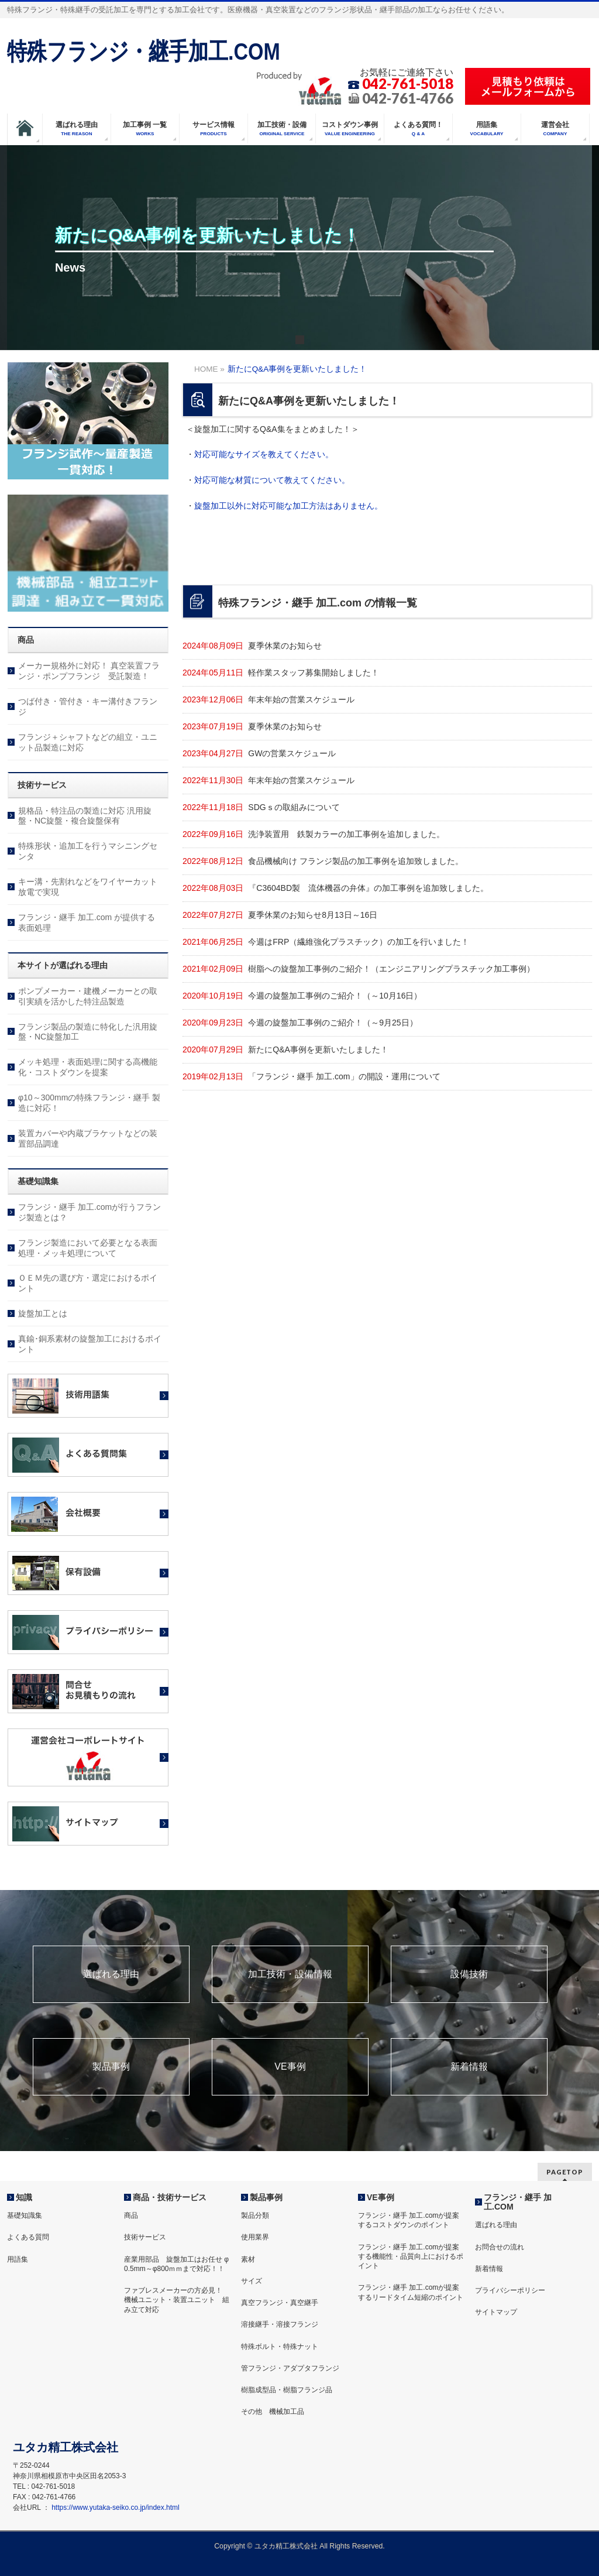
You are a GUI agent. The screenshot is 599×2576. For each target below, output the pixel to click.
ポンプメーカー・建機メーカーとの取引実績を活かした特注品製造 (87, 996)
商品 (131, 2215)
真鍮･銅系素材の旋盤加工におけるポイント (89, 1344)
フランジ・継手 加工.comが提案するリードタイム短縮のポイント (410, 2292)
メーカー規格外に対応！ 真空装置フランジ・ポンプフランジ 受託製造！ (89, 671)
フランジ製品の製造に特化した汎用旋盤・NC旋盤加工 (87, 1032)
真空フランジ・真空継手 (279, 2303)
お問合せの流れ (499, 2247)
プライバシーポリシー (510, 2290)
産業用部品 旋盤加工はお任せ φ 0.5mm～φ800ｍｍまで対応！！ (176, 2264)
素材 (248, 2259)
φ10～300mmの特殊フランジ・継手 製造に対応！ (89, 1103)
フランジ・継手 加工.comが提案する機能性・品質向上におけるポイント (410, 2256)
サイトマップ (496, 2312)
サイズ (251, 2281)
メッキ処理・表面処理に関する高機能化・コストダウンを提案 (87, 1067)
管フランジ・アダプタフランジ (290, 2368)
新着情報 (469, 2066)
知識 (24, 2197)
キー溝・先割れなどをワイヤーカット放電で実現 (87, 887)
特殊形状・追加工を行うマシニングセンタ (87, 851)
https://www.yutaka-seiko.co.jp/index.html (115, 2507)
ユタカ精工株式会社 (286, 2546)
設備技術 (469, 1974)
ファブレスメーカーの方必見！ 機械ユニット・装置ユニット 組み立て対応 (176, 2299)
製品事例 (111, 2066)
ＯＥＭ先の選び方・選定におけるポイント (87, 1283)
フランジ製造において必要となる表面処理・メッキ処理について (87, 1248)
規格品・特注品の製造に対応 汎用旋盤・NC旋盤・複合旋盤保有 (85, 816)
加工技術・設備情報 (290, 1974)
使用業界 (255, 2237)
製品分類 (255, 2215)
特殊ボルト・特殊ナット (279, 2346)
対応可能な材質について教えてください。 (272, 480)
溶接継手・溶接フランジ (279, 2324)
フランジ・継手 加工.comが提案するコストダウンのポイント (408, 2220)
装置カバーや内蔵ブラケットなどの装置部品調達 (87, 1138)
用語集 (17, 2259)
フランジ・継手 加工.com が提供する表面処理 (86, 922)
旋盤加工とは (42, 1313)
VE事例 (289, 2066)
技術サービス (145, 2237)
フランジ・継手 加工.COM (518, 2202)
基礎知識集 (24, 2215)
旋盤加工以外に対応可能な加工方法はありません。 (288, 505)
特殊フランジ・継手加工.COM (143, 50)
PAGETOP (564, 2172)
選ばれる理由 (111, 1974)
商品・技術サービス (169, 2197)
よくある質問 (28, 2237)
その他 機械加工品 (272, 2411)
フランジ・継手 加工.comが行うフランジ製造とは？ (89, 1212)
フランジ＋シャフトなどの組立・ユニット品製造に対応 (87, 742)
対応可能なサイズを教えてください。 (263, 454)
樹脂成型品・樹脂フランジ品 (286, 2390)
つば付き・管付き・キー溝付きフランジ (87, 706)
